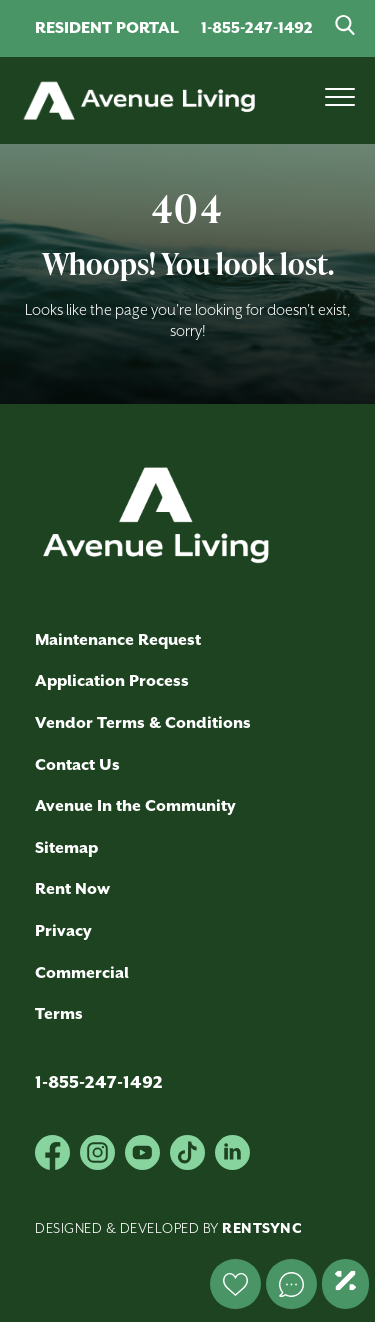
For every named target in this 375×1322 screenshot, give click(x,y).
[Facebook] (52, 1152)
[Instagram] (97, 1152)
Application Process (112, 681)
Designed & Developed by (168, 1229)
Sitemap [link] (66, 848)
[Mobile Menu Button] (340, 100)
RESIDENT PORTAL (107, 28)
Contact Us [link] (77, 765)
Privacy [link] (63, 931)
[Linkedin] (232, 1152)
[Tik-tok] (187, 1152)
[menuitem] (177, 766)
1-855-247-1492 (257, 28)
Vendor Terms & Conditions (143, 723)
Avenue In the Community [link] (135, 806)
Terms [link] (59, 1014)
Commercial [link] (82, 973)
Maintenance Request (118, 640)
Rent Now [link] (72, 889)
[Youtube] (142, 1152)
